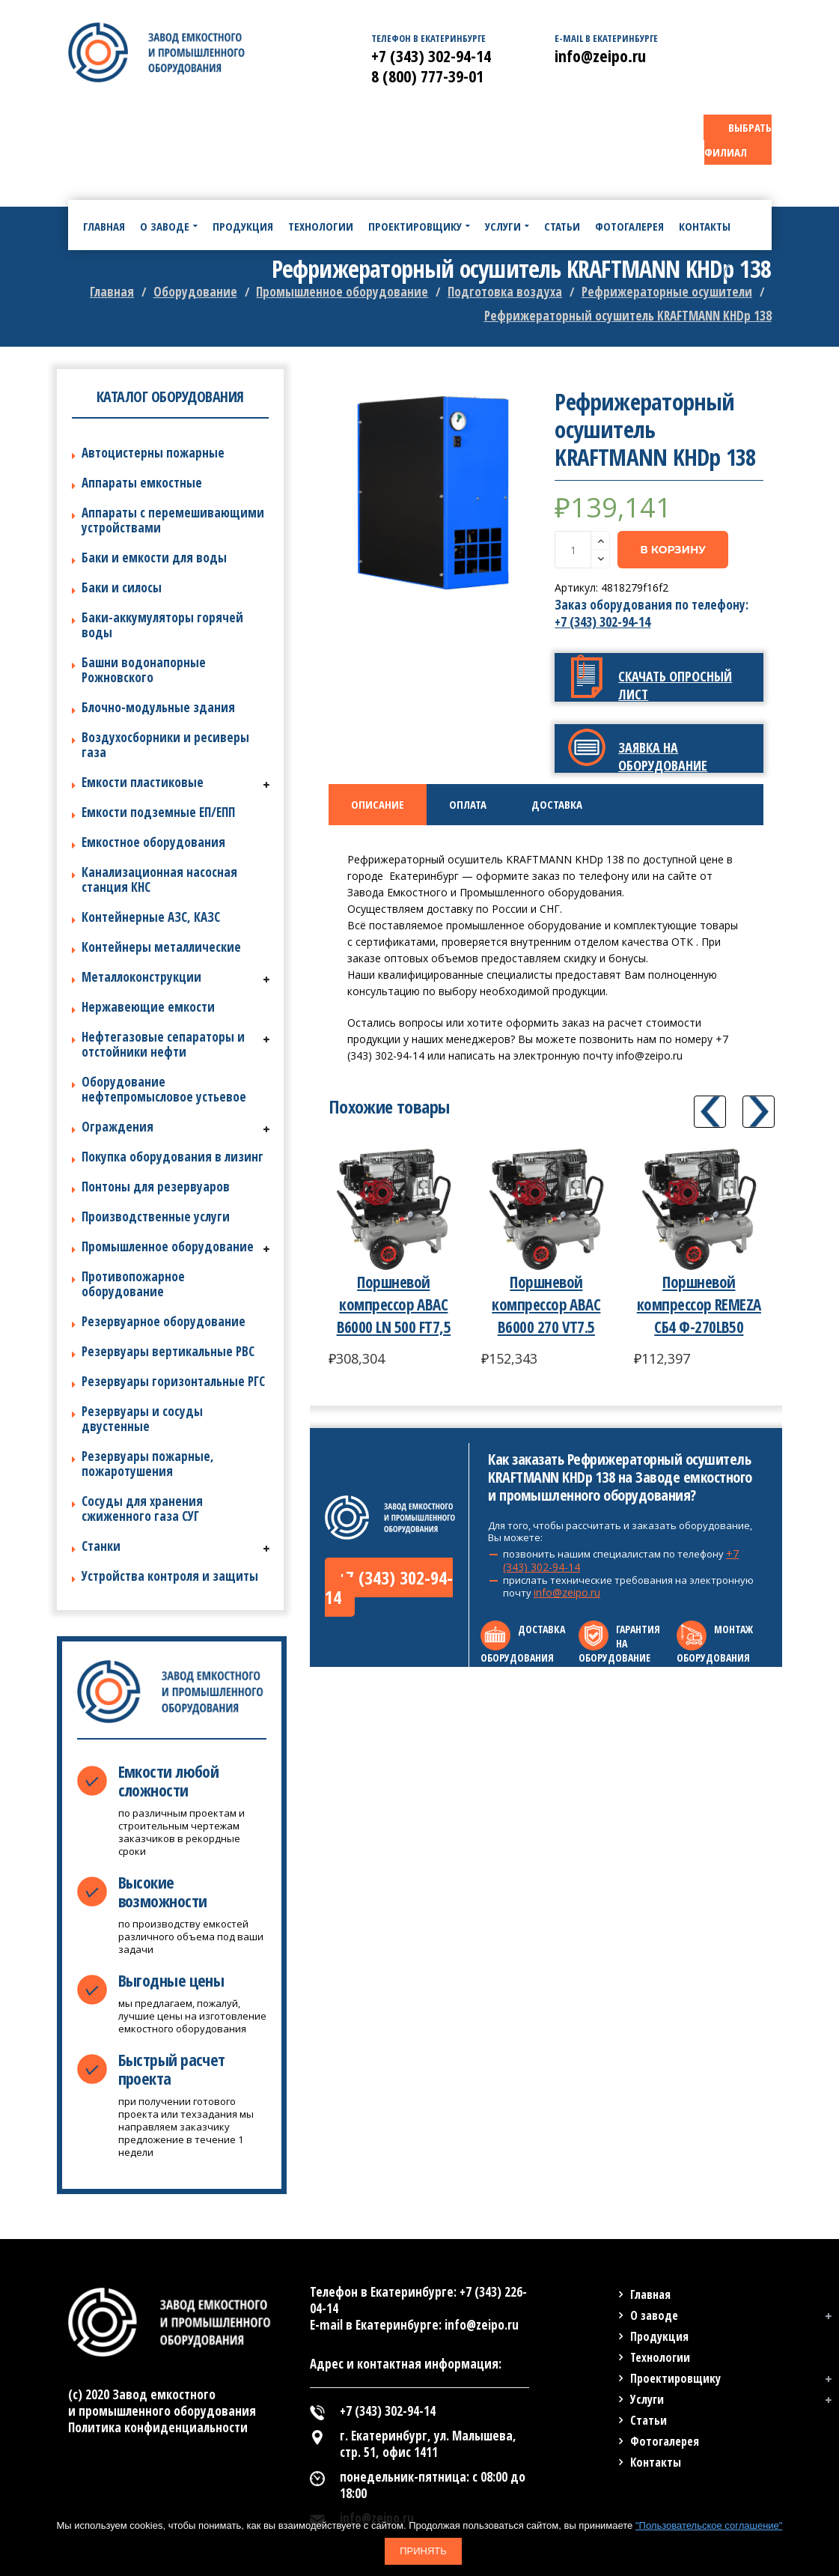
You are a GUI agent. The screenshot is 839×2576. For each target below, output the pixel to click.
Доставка (556, 804)
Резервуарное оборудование (163, 1321)
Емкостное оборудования (153, 842)
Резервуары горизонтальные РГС (173, 1381)
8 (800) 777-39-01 (427, 75)
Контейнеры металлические (161, 947)
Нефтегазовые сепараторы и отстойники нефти (163, 1044)
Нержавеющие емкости (148, 1006)
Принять (423, 2551)
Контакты (655, 2462)
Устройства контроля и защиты (170, 1576)
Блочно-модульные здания (158, 707)
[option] (433, 493)
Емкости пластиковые (143, 782)
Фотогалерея (664, 2441)
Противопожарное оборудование (133, 1284)
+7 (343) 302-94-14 (602, 622)
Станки (101, 1546)
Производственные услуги (156, 1216)
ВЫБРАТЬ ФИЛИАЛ (738, 140)
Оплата (467, 804)
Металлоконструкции (141, 976)
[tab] (378, 804)
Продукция (659, 2336)
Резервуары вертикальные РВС (168, 1351)
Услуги (647, 2399)
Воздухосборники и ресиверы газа (165, 745)
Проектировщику (675, 2378)
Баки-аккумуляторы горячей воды (162, 625)
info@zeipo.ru (567, 1592)
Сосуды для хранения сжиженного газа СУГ (142, 1508)
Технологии (660, 2357)
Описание (377, 804)
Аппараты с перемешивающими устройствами (173, 520)
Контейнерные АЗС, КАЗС (151, 917)
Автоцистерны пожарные (153, 452)
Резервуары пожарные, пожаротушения (148, 1464)
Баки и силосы (122, 587)
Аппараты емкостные (142, 482)
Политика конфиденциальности (158, 2427)
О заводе (654, 2315)
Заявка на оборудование (662, 756)
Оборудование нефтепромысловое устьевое (164, 1089)
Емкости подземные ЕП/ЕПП (158, 812)
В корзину (673, 549)
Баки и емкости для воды (154, 557)
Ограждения (117, 1126)
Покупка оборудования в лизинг (172, 1156)
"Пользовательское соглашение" (708, 2525)
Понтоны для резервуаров (156, 1186)
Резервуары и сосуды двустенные (142, 1419)
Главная (650, 2294)
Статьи (648, 2420)
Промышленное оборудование (168, 1246)
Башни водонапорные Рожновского (144, 670)
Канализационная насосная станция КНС (159, 879)
